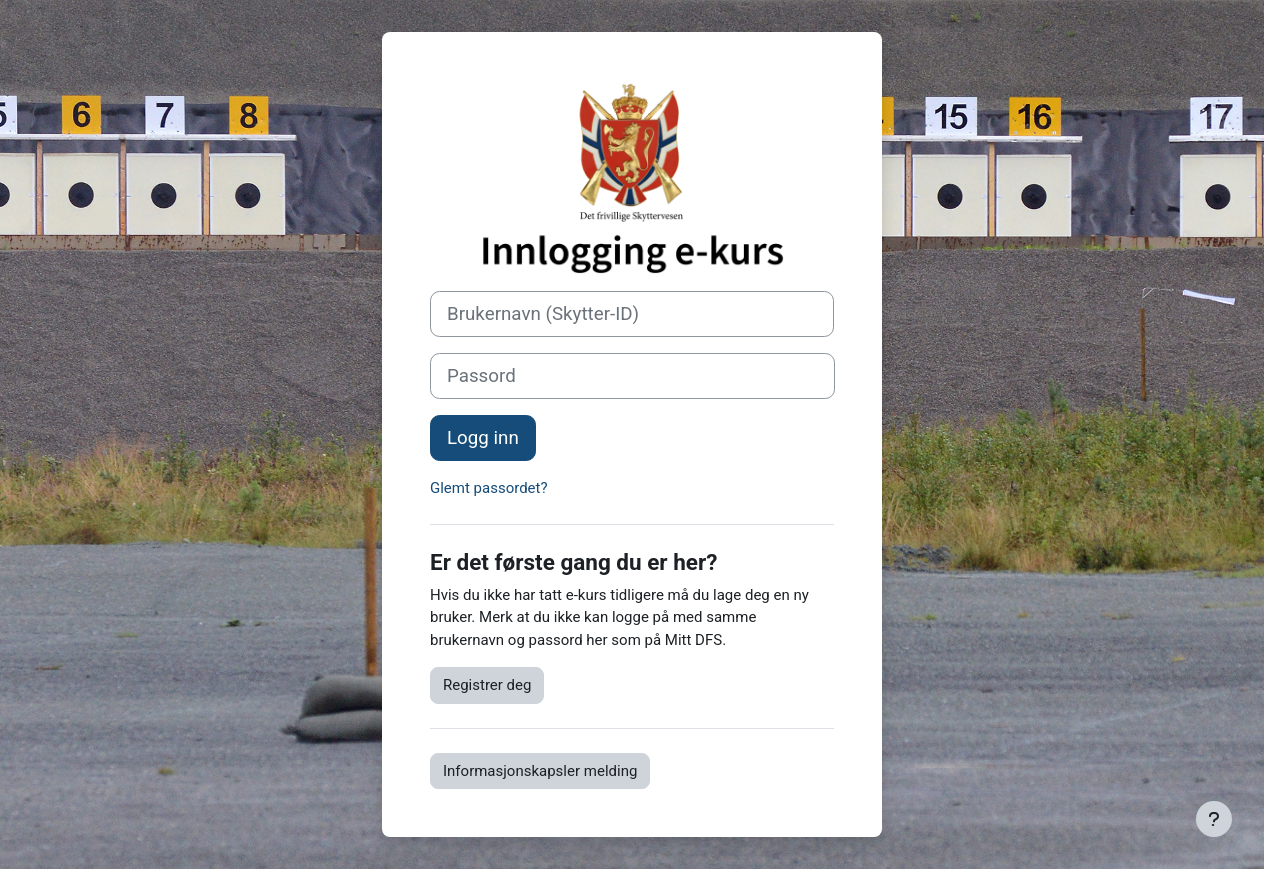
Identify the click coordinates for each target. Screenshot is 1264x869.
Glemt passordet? (489, 488)
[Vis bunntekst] (1214, 819)
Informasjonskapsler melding (540, 771)
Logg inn (483, 438)
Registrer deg (487, 685)
